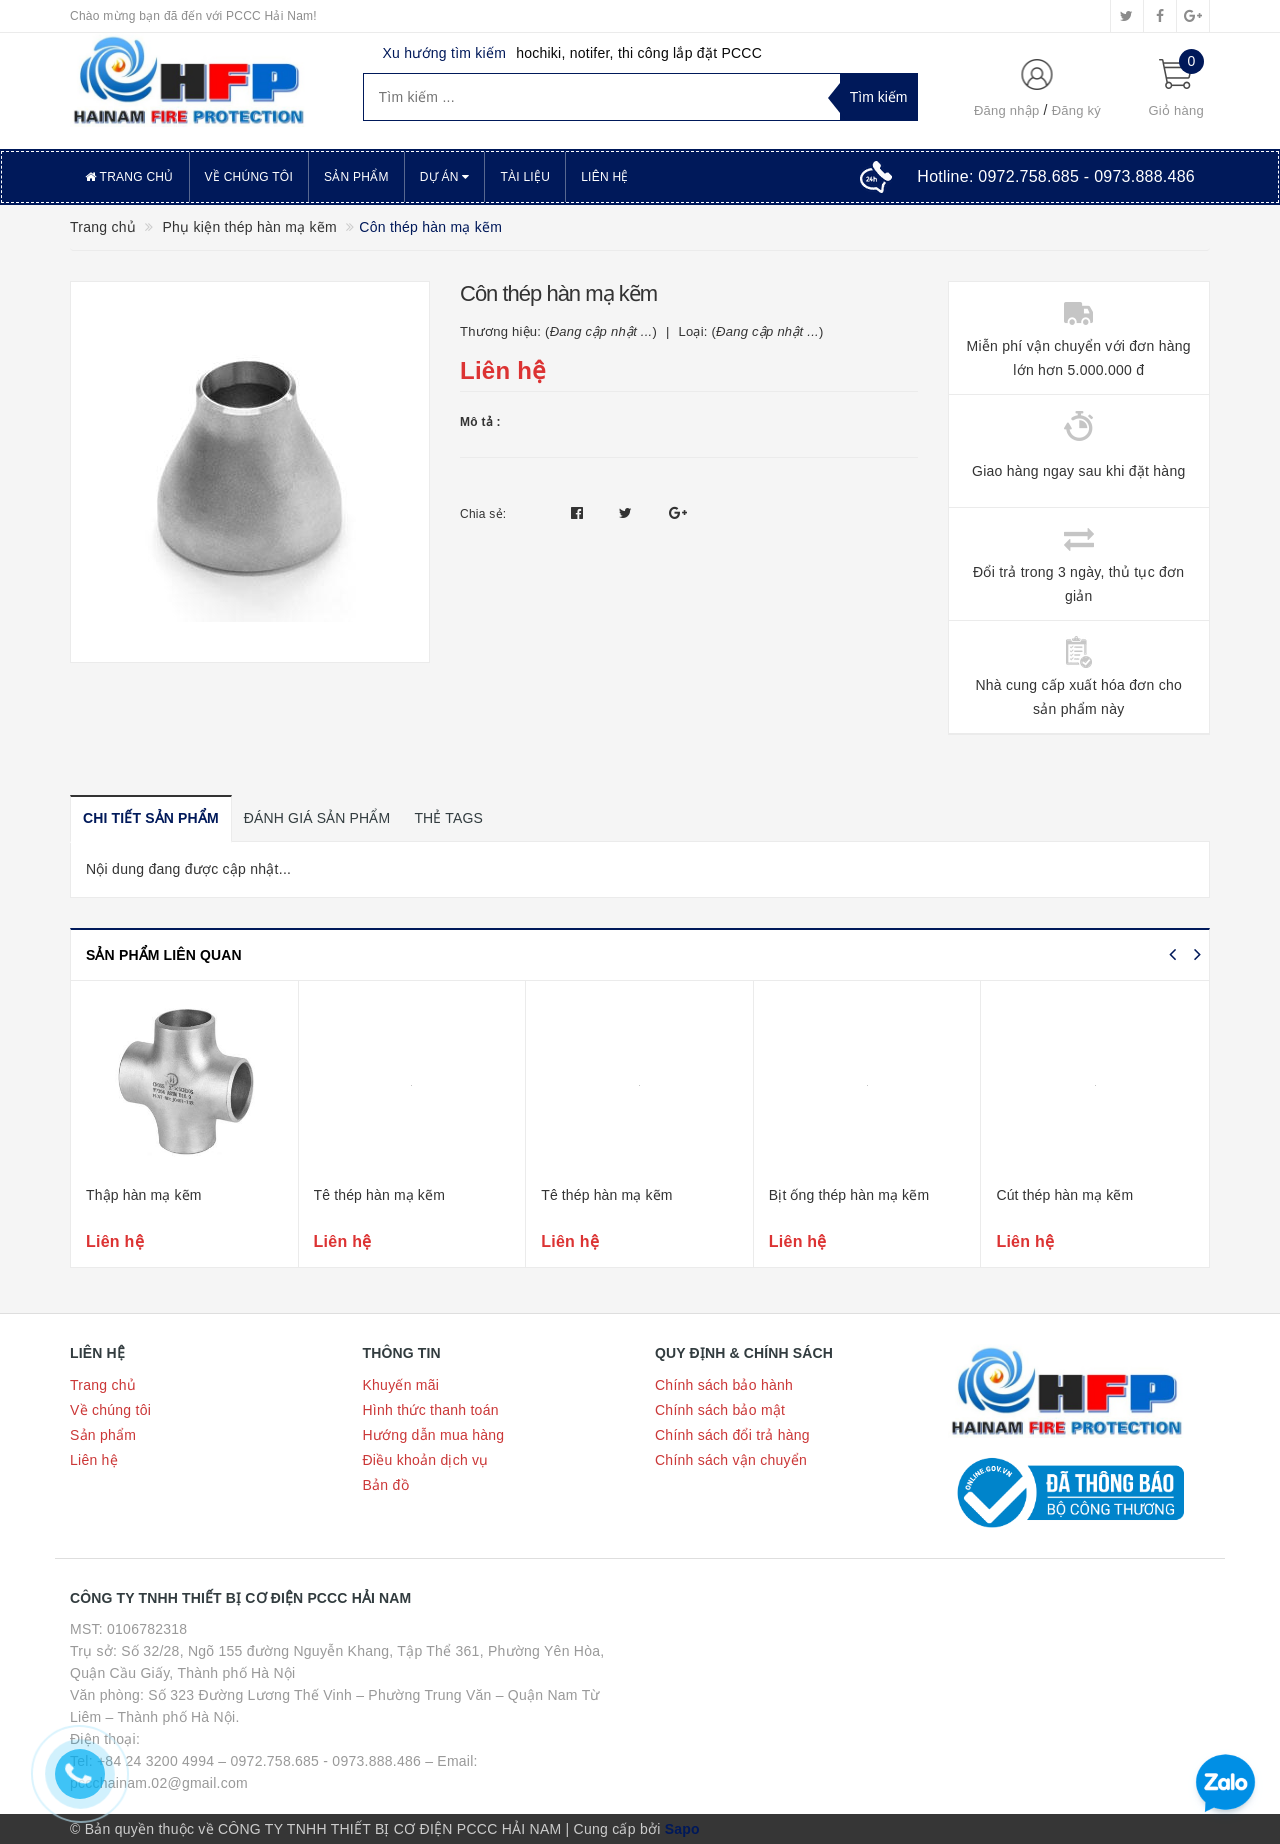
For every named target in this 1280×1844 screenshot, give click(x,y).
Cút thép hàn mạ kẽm (1064, 1195)
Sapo (682, 1829)
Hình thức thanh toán (431, 1410)
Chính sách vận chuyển (731, 1460)
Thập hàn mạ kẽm (144, 1195)
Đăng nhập (1007, 110)
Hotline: (1056, 176)
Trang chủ (129, 177)
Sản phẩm (356, 177)
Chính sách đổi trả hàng (732, 1435)
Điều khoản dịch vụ (426, 1460)
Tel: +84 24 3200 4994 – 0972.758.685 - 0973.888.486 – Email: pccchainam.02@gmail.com (274, 1772)
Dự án (445, 177)
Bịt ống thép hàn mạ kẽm (849, 1195)
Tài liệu (525, 177)
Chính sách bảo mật (720, 1410)
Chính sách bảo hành (724, 1385)
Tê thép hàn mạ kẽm (379, 1195)
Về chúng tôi (249, 177)
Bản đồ (386, 1485)
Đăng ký (1076, 110)
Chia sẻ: (483, 514)
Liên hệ (604, 177)
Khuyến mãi (401, 1385)
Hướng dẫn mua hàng (434, 1435)
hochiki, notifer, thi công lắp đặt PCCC (639, 53)
